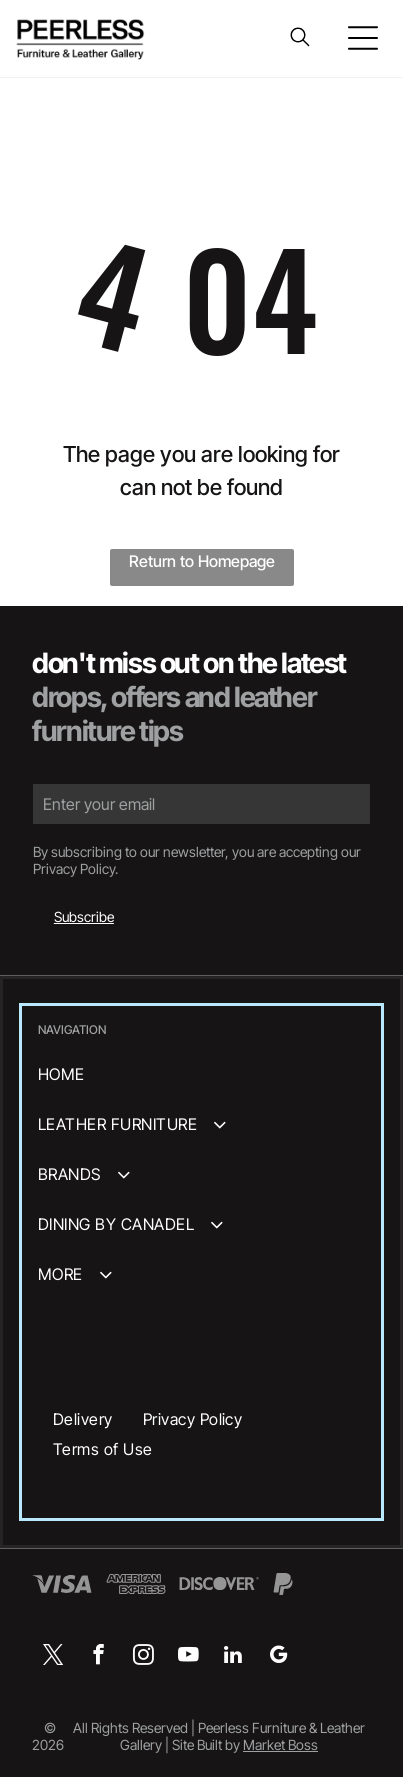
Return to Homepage (202, 561)
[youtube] (188, 1657)
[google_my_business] (278, 1657)
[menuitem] (201, 1074)
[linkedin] (233, 1657)
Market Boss (280, 1744)
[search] (300, 38)
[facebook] (98, 1657)
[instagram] (143, 1657)
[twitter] (53, 1657)
